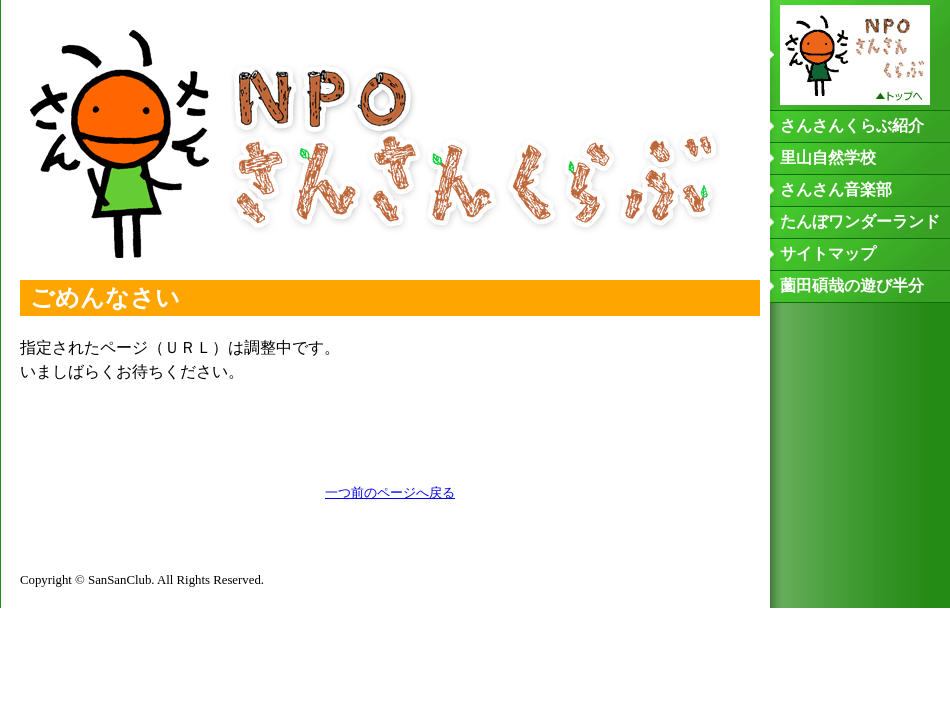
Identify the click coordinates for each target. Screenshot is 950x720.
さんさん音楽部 (836, 189)
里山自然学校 (828, 157)
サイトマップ (828, 253)
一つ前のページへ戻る (390, 493)
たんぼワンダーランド (860, 221)
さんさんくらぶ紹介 (852, 125)
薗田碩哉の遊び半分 (852, 285)
